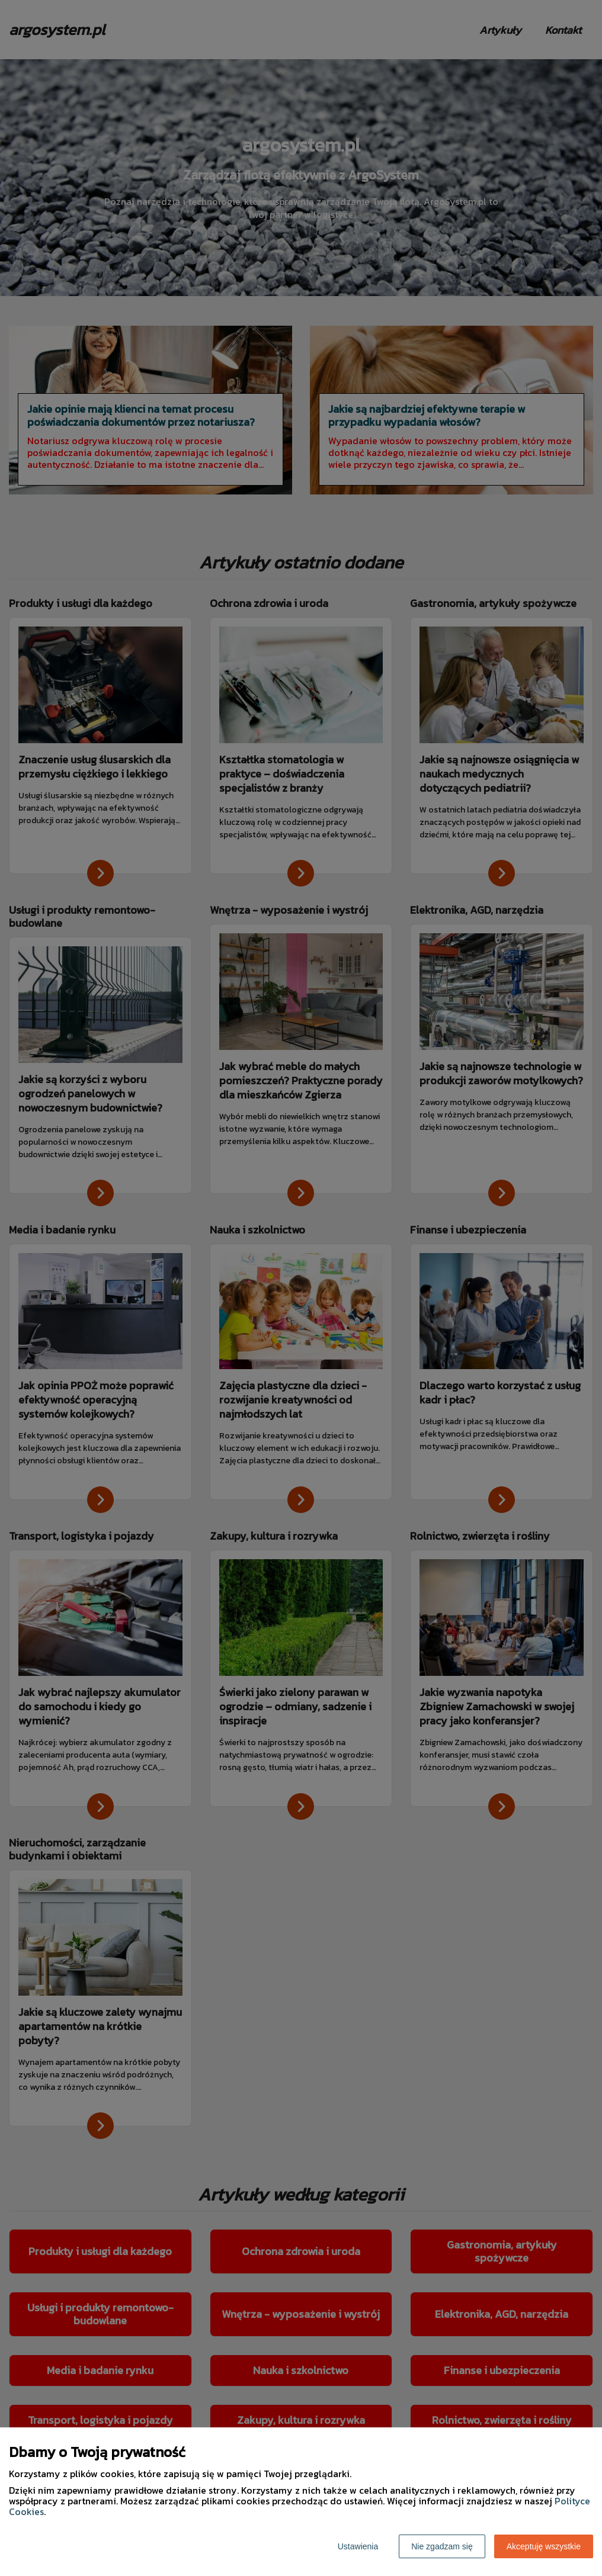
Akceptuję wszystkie (544, 2546)
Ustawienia (358, 2546)
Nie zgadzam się (442, 2546)
